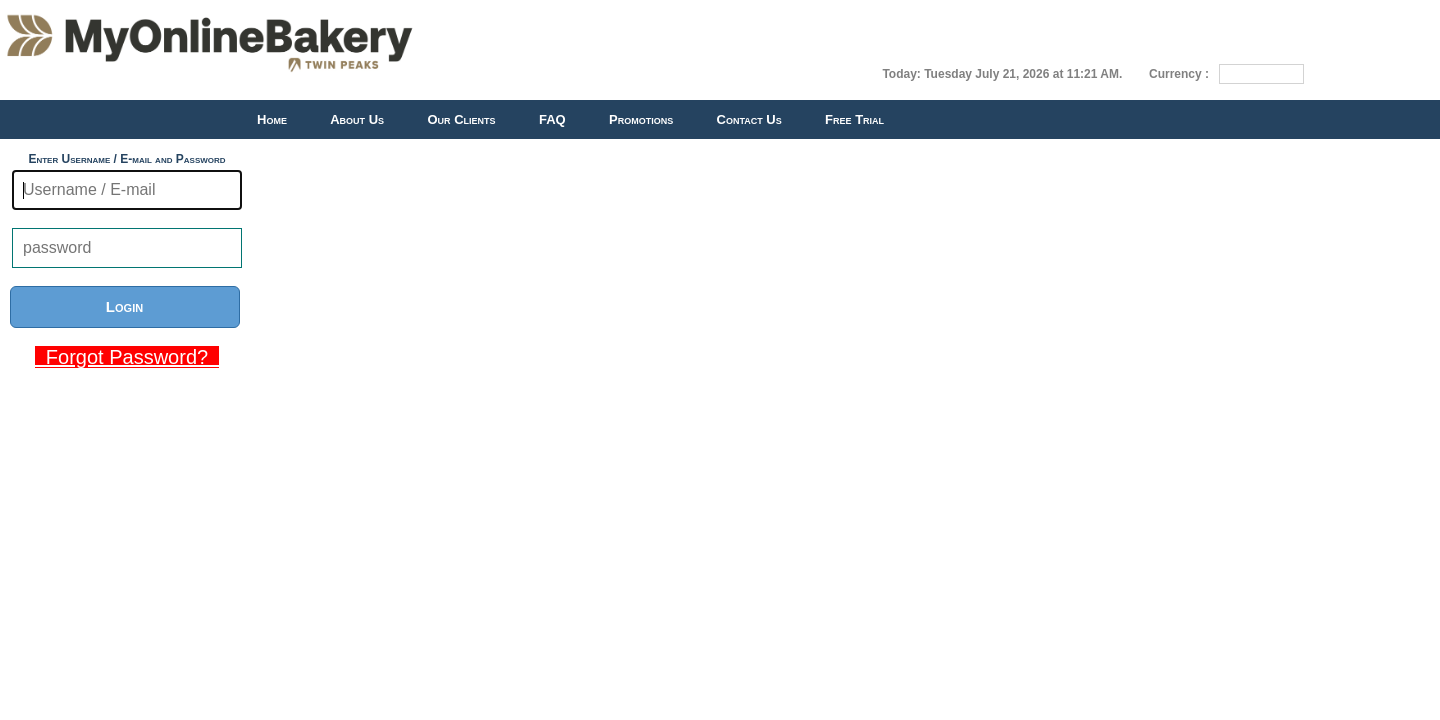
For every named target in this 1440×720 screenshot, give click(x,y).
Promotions (641, 119)
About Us (357, 119)
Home (272, 119)
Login (124, 306)
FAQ (552, 119)
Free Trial (854, 119)
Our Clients (461, 119)
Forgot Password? (127, 357)
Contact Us (749, 119)
